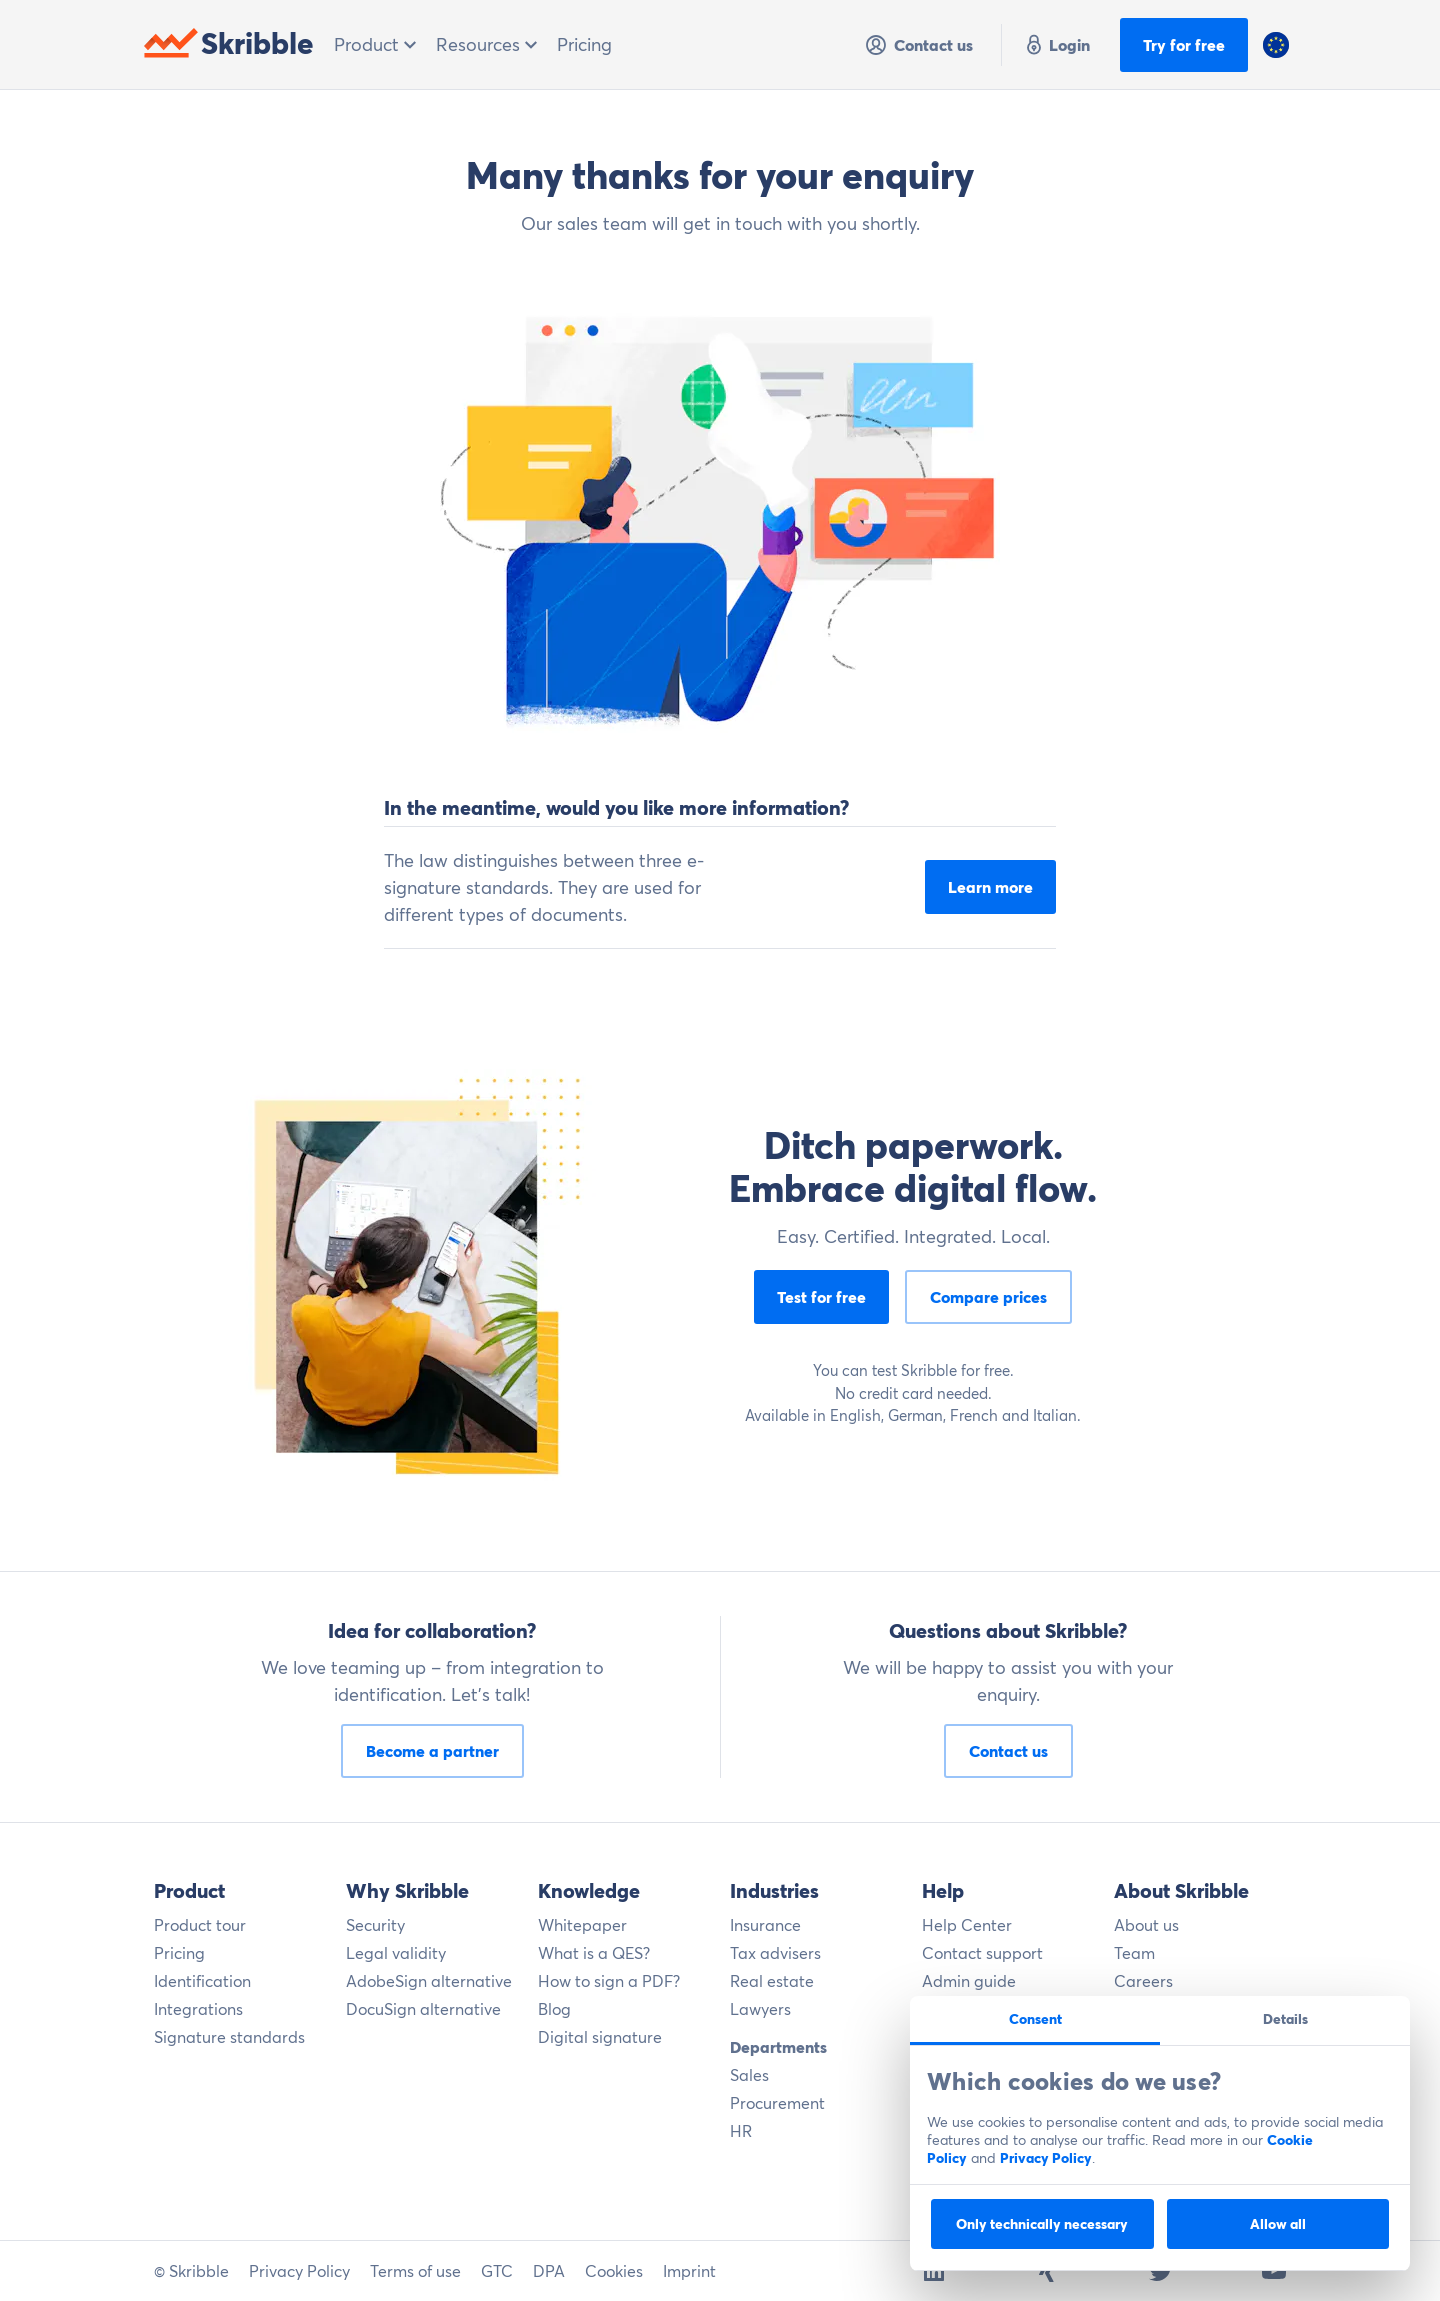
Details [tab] (1285, 2019)
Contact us (918, 45)
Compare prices (988, 1297)
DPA (549, 2271)
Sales (749, 2075)
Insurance (765, 1925)
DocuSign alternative (423, 2009)
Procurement (777, 2103)
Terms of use (415, 2271)
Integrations (198, 2009)
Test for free (821, 1297)
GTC (497, 2271)
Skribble (229, 43)
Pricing (584, 44)
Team (1134, 1953)
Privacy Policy (1046, 2158)
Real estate (772, 1981)
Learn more (990, 887)
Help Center (967, 1925)
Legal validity (396, 1953)
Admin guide (969, 1981)
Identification (202, 1981)
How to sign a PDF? (609, 1981)
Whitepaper (582, 1925)
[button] (1276, 45)
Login (1056, 45)
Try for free (1184, 45)
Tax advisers (775, 1953)
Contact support (982, 1953)
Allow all (1278, 2224)
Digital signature (600, 2037)
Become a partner (432, 1751)
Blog (554, 2009)
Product (375, 44)
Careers (1143, 1981)
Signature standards (229, 2037)
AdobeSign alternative (429, 1981)
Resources (486, 44)
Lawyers (760, 2009)
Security (375, 1925)
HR (741, 2131)
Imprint (689, 2271)
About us (1146, 1925)
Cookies (614, 2271)
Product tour (200, 1925)
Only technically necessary (1042, 2224)
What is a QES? (594, 1953)
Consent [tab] (1035, 2019)
